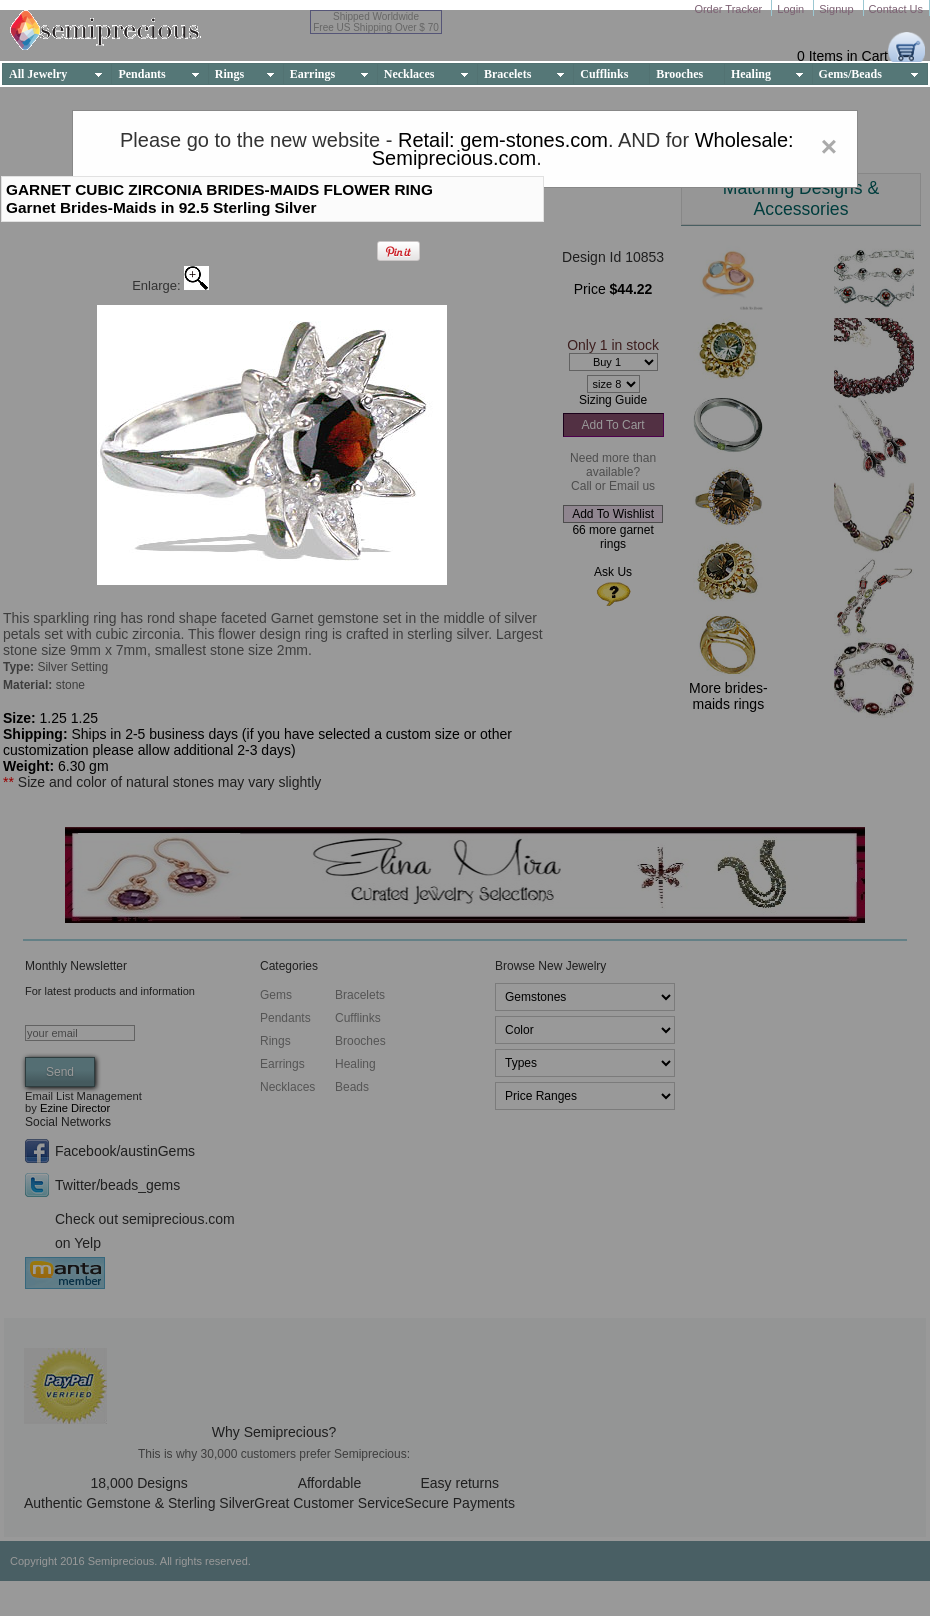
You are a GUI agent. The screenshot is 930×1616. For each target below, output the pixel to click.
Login (792, 9)
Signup (837, 9)
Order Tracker (729, 9)
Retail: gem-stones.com (503, 140)
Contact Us (896, 9)
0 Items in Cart (842, 56)
